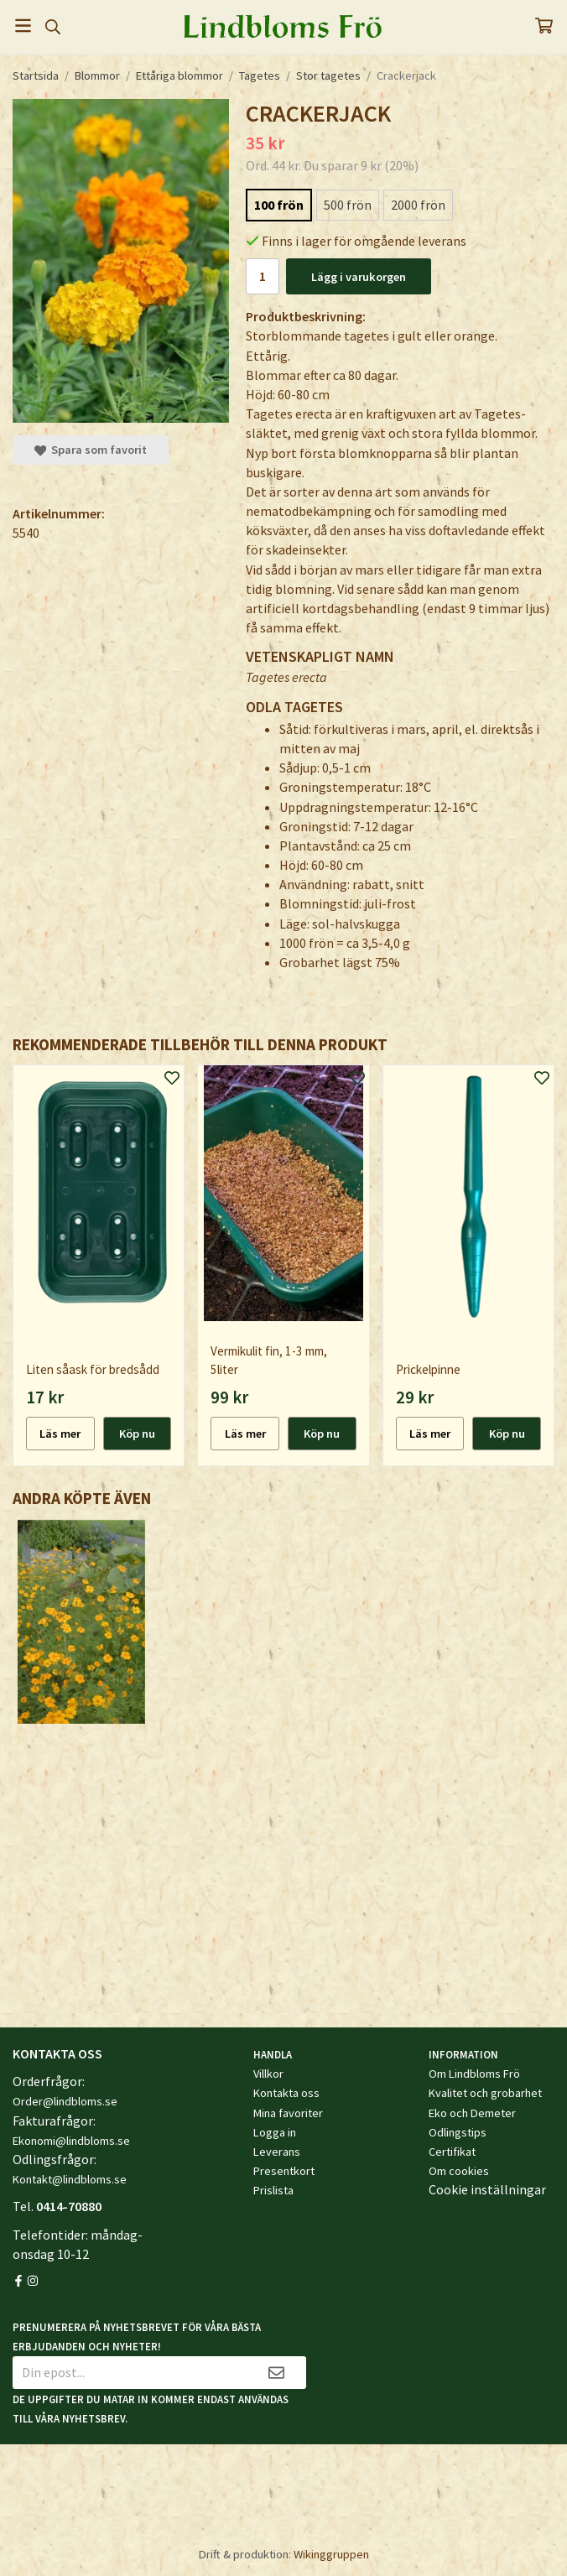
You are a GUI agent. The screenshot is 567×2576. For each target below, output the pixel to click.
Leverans (276, 2151)
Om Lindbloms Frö (474, 2073)
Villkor (268, 2073)
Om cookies (459, 2170)
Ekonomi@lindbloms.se (71, 2140)
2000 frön (418, 204)
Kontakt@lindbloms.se (70, 2179)
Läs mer (60, 1433)
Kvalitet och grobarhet (485, 2092)
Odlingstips (457, 2132)
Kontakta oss (286, 2092)
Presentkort (284, 2170)
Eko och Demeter (472, 2113)
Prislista (273, 2190)
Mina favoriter (288, 2113)
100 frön (279, 204)
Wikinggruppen (331, 2554)
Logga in (274, 2132)
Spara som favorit (90, 449)
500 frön (348, 204)
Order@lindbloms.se (65, 2101)
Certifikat (452, 2151)
